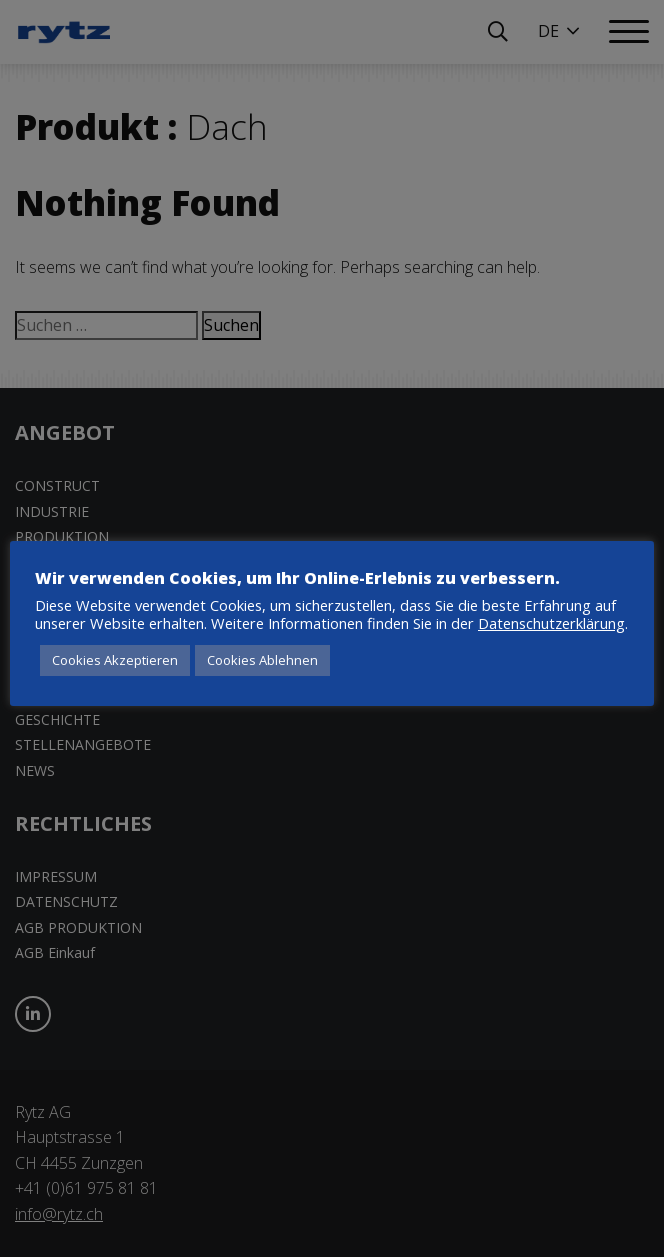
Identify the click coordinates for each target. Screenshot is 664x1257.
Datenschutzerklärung (551, 623)
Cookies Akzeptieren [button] (115, 660)
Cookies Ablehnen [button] (262, 660)
